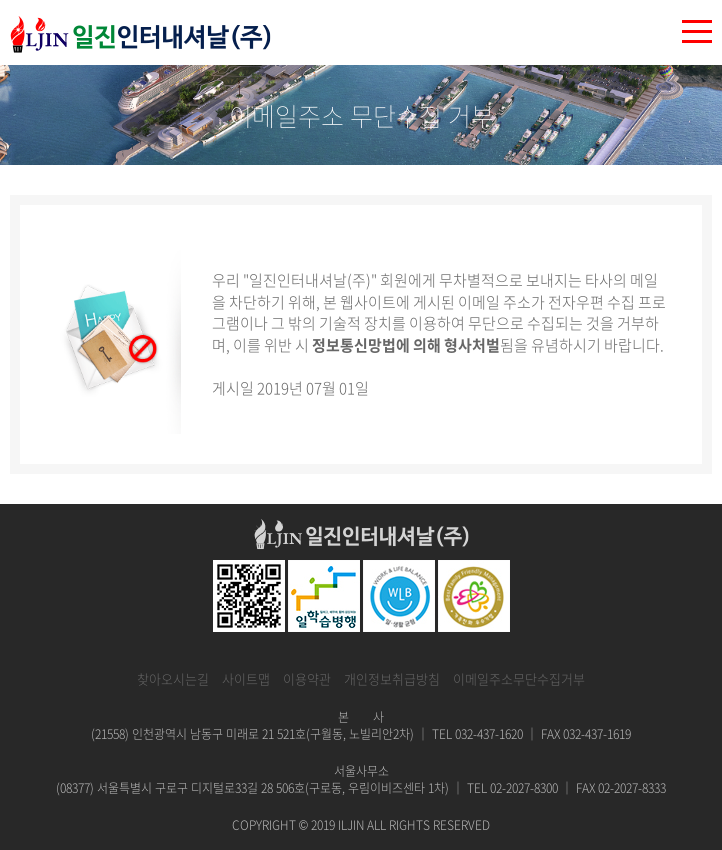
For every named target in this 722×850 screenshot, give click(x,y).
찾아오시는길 (173, 678)
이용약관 (307, 678)
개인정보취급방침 (392, 678)
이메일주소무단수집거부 (519, 678)
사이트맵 (246, 678)
